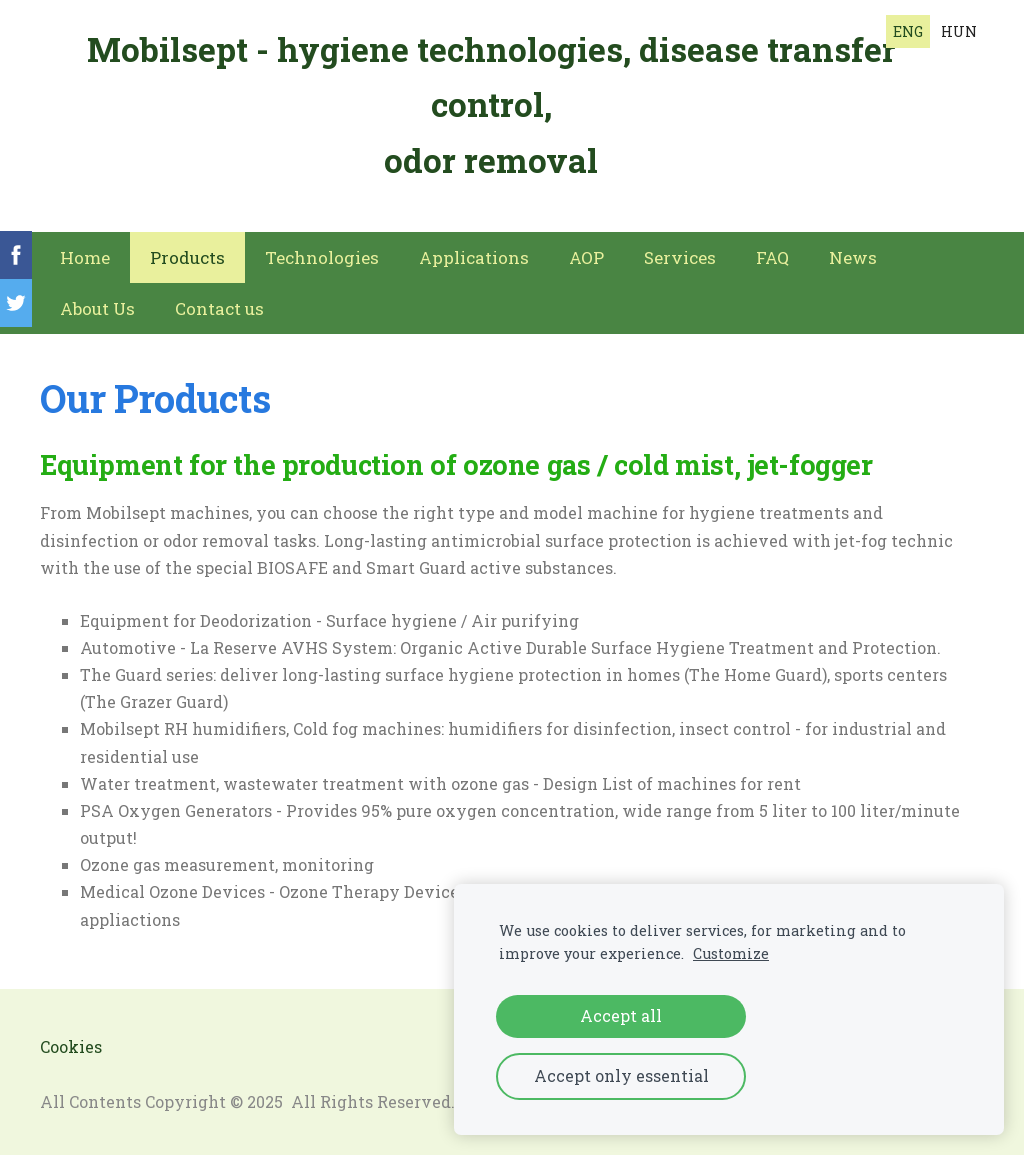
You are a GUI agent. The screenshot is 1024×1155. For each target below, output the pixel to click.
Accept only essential (621, 1075)
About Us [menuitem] (97, 308)
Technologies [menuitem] (322, 257)
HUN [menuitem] (959, 31)
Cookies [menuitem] (71, 1046)
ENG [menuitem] (908, 31)
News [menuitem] (853, 257)
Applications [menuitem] (474, 257)
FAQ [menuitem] (772, 257)
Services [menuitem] (680, 257)
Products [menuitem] (187, 257)
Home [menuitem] (85, 257)
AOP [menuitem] (586, 257)
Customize (731, 953)
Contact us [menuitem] (219, 308)
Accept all (621, 1015)
